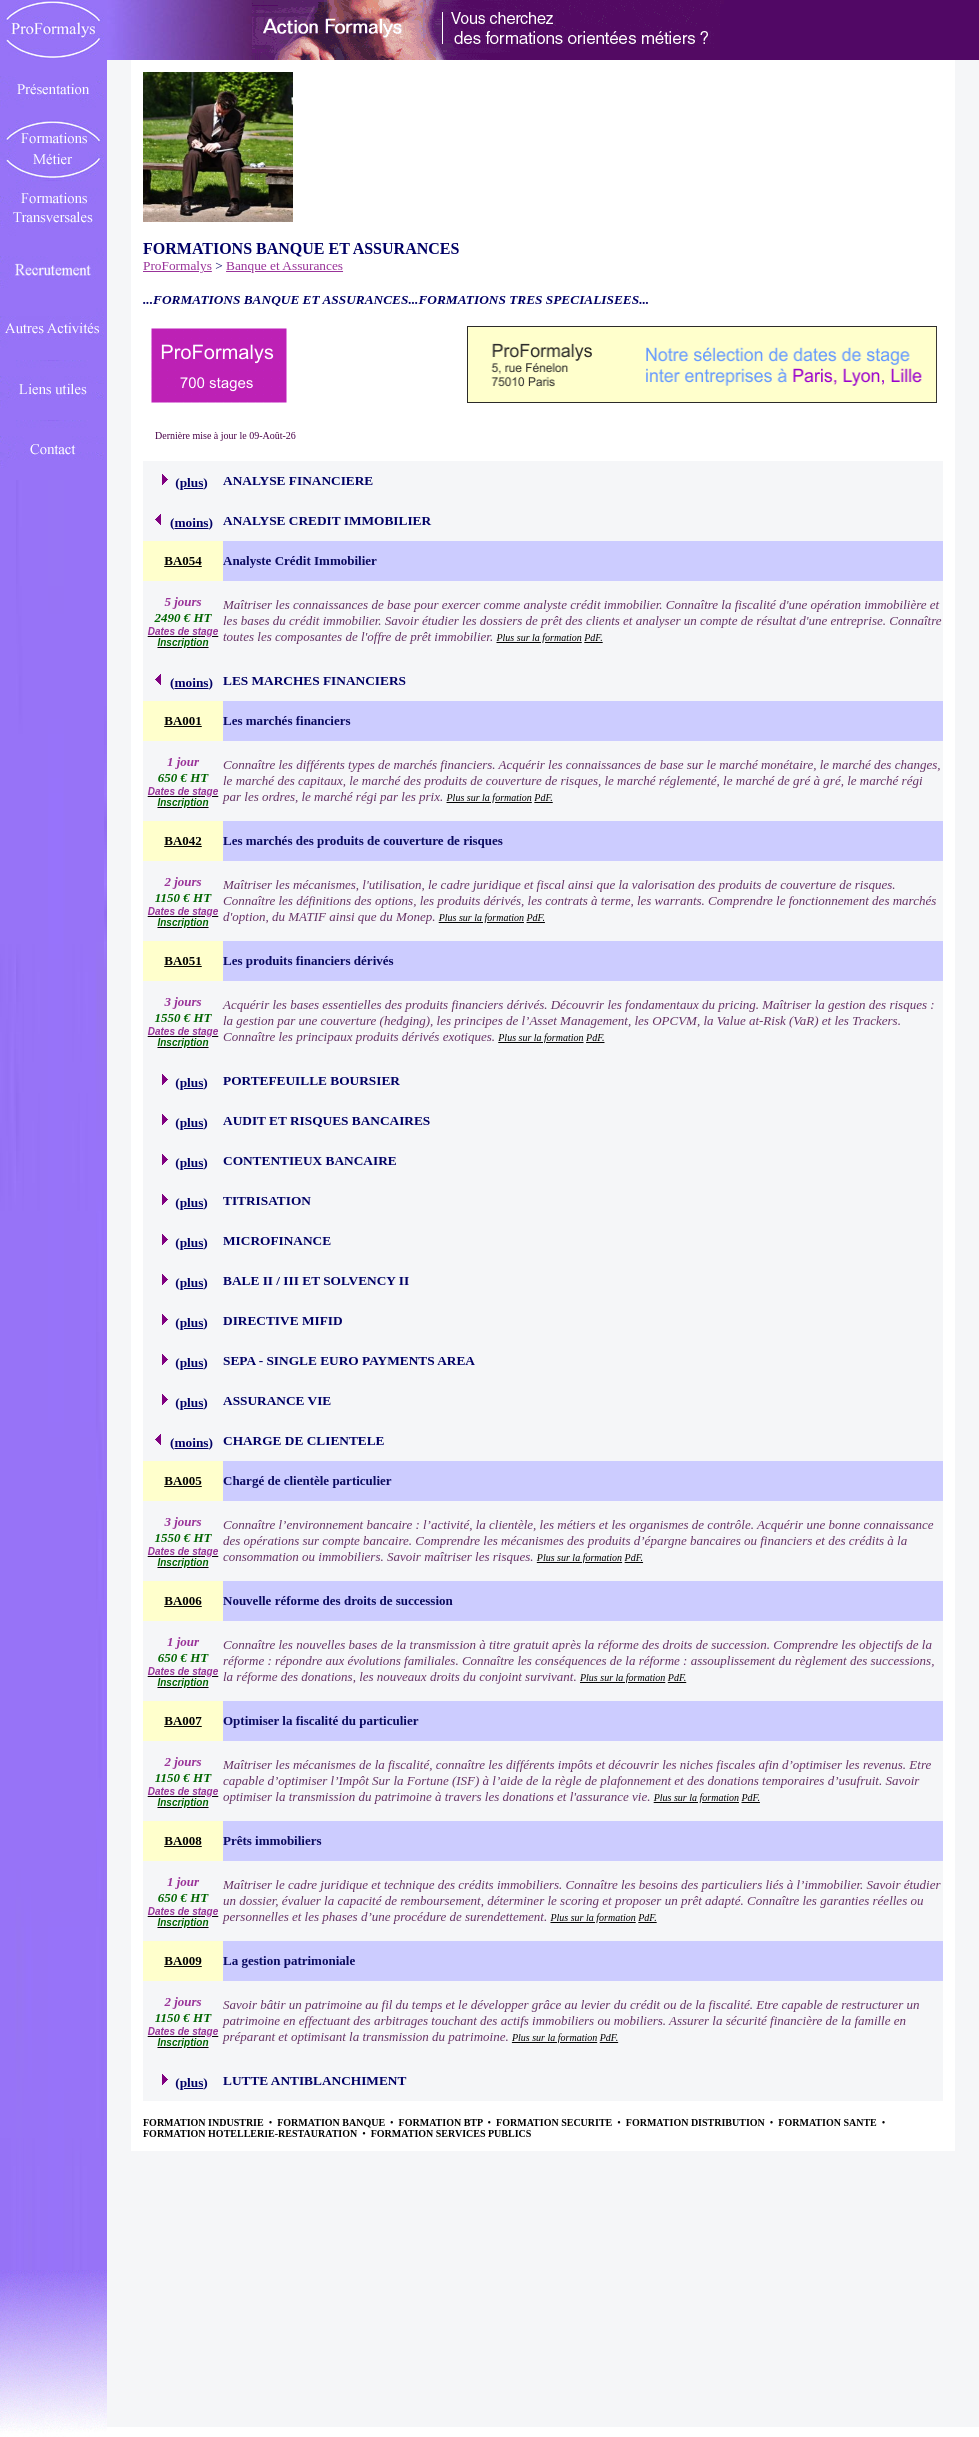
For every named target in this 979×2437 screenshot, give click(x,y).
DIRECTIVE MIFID (283, 1320)
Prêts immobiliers (272, 1840)
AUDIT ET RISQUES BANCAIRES (326, 1120)
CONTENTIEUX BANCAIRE (310, 1160)
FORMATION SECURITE (555, 2122)
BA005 (183, 1480)
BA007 (183, 1720)
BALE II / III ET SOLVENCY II (316, 1280)
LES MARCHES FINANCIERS (314, 680)
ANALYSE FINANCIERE (298, 480)
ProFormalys (177, 265)
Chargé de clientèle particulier (307, 1480)
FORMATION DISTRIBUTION (697, 2122)
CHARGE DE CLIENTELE (303, 1440)
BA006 (183, 1600)
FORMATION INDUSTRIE (204, 2122)
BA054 (183, 560)
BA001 (183, 720)
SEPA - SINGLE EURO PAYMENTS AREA (349, 1360)
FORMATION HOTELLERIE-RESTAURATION (251, 2133)
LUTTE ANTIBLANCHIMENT (314, 2080)
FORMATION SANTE (828, 2122)
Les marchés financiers (287, 720)
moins (191, 522)
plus (192, 482)
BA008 (183, 1840)
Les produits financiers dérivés (308, 960)
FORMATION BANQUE (332, 2122)
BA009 (183, 1960)
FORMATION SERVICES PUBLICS (451, 2133)
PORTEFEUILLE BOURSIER (311, 1080)
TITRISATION (267, 1200)
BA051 (183, 960)
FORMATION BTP (442, 2122)
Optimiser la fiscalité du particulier (320, 1720)
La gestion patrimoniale (289, 1960)
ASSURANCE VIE (277, 1400)
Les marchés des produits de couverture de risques (363, 840)
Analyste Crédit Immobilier (300, 560)
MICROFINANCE (277, 1240)
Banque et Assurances (284, 265)
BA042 (183, 840)
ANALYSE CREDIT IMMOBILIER (327, 520)
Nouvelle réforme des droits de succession (338, 1600)
